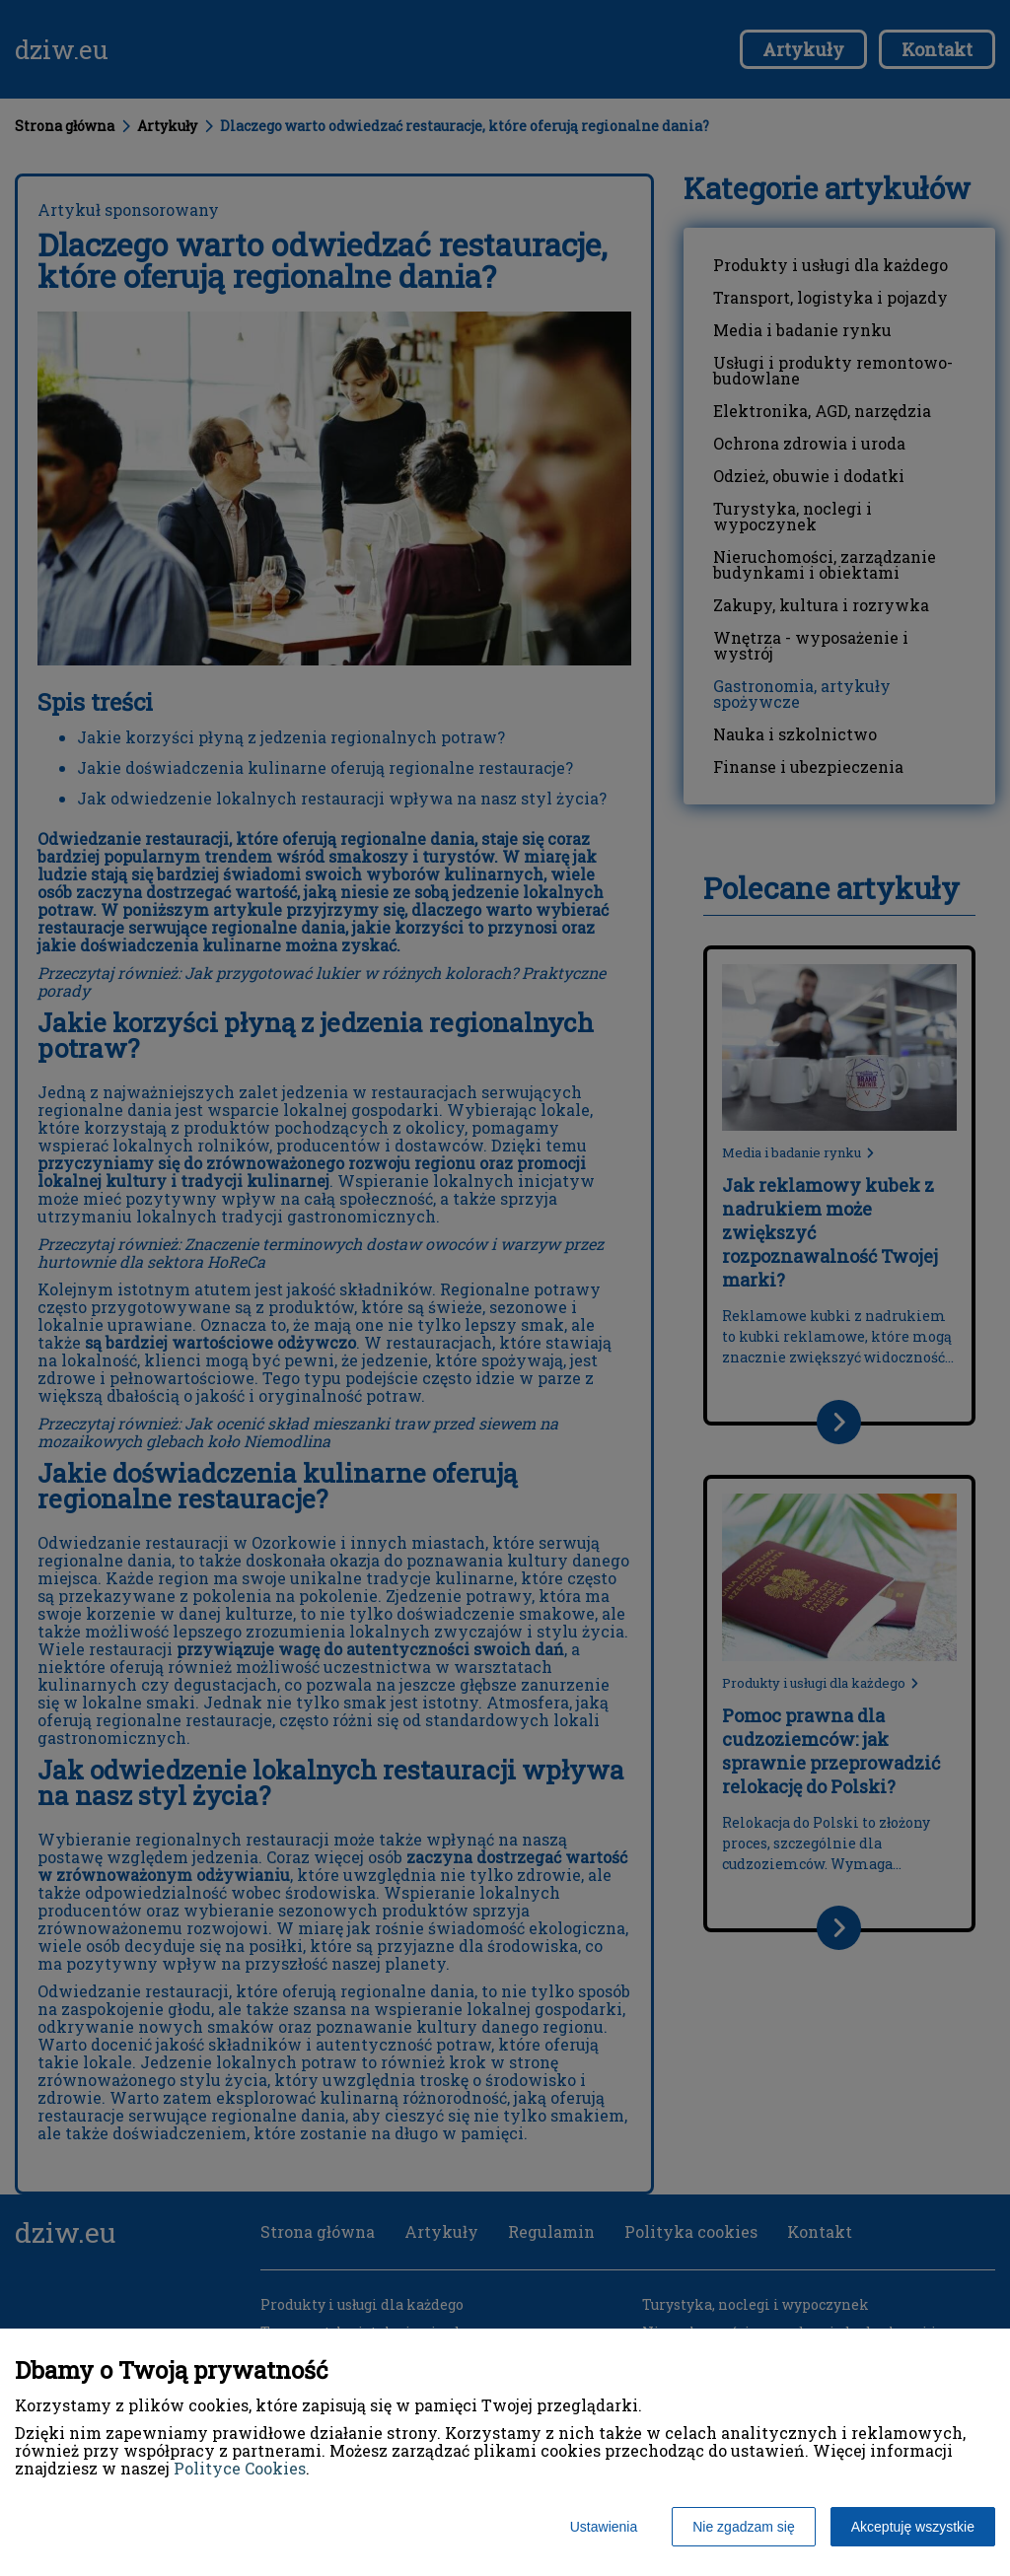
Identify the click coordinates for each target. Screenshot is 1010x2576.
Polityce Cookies (240, 2468)
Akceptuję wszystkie (912, 2527)
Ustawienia (603, 2527)
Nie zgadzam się (743, 2527)
